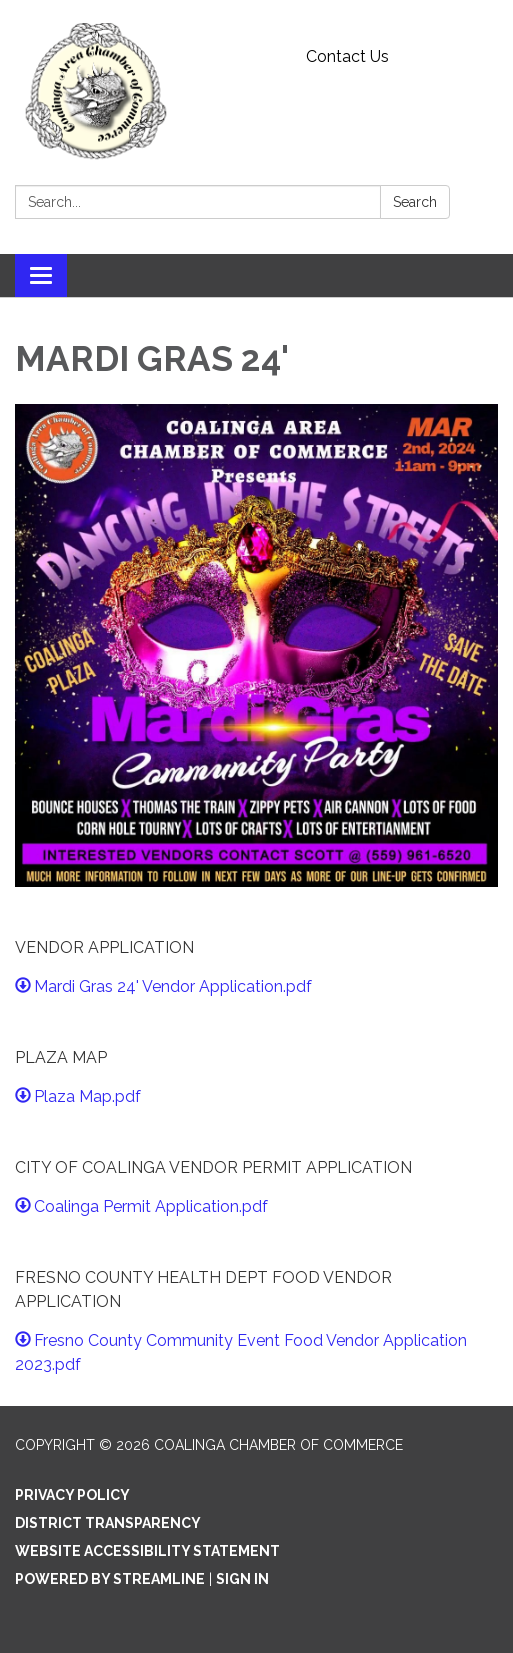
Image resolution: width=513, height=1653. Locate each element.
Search (415, 202)
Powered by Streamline (110, 1579)
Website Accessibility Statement (147, 1551)
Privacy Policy (72, 1495)
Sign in (242, 1579)
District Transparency (108, 1523)
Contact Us (347, 56)
